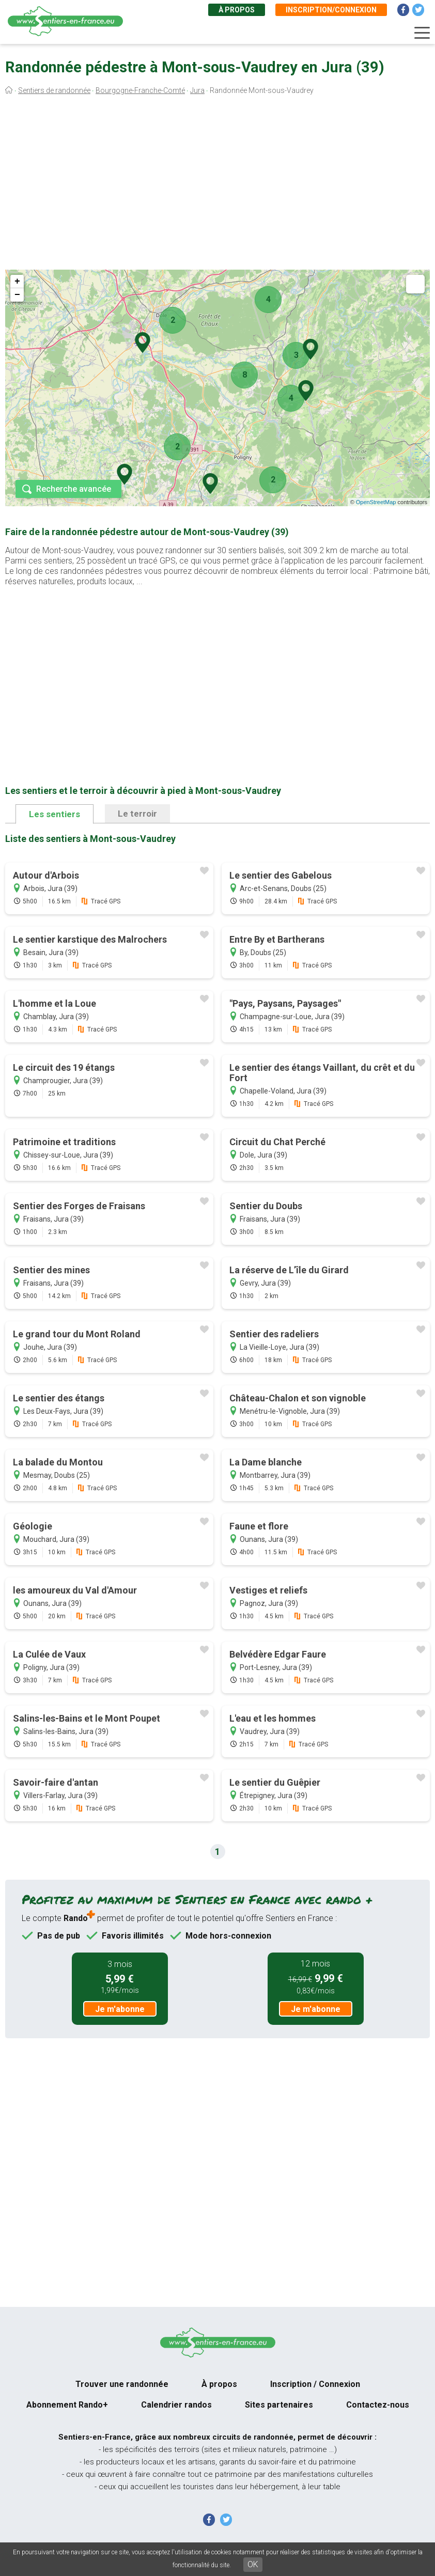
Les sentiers (54, 814)
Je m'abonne (120, 2009)
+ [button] (17, 281)
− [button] (17, 295)
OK (252, 2564)
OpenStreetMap (376, 502)
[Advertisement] (217, 185)
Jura (197, 90)
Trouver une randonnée (121, 2384)
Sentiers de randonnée (54, 90)
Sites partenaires (279, 2405)
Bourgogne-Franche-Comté (140, 90)
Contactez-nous (377, 2405)
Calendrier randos (176, 2405)
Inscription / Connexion (315, 2384)
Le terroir (137, 813)
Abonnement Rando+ (67, 2405)
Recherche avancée (73, 489)
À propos (237, 10)
